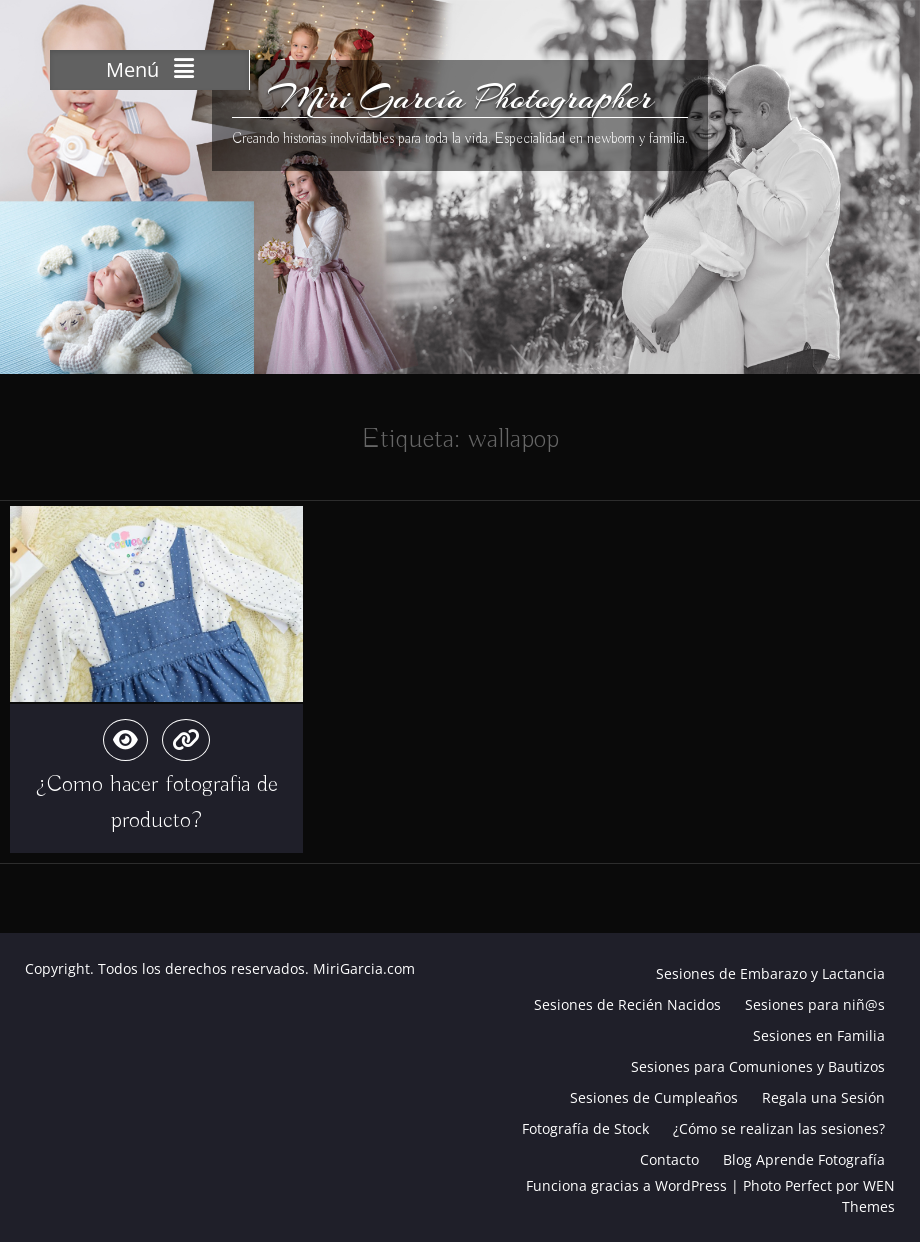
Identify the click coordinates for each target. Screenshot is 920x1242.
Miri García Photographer (460, 98)
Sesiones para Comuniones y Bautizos (758, 1066)
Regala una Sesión (823, 1097)
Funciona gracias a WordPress (626, 1185)
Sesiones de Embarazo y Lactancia (770, 973)
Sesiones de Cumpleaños (654, 1097)
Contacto (669, 1159)
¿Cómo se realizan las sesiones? (779, 1128)
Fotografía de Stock (585, 1128)
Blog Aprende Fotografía (804, 1159)
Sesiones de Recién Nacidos (627, 1004)
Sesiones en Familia (819, 1035)
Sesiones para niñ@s (815, 1004)
